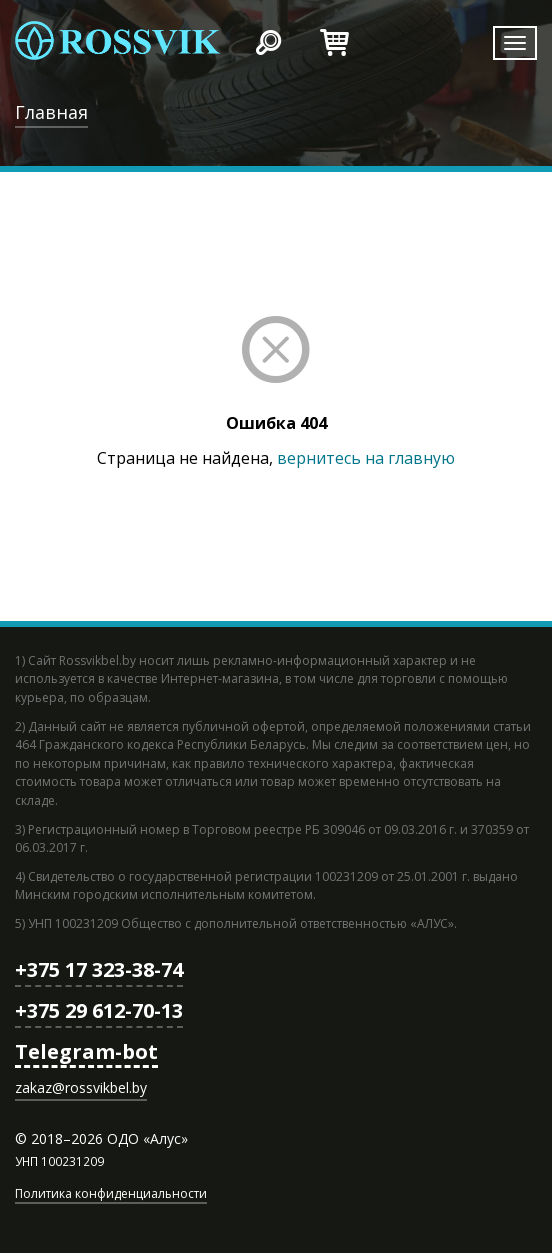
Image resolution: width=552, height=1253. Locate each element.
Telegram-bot (86, 1051)
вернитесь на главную (366, 458)
